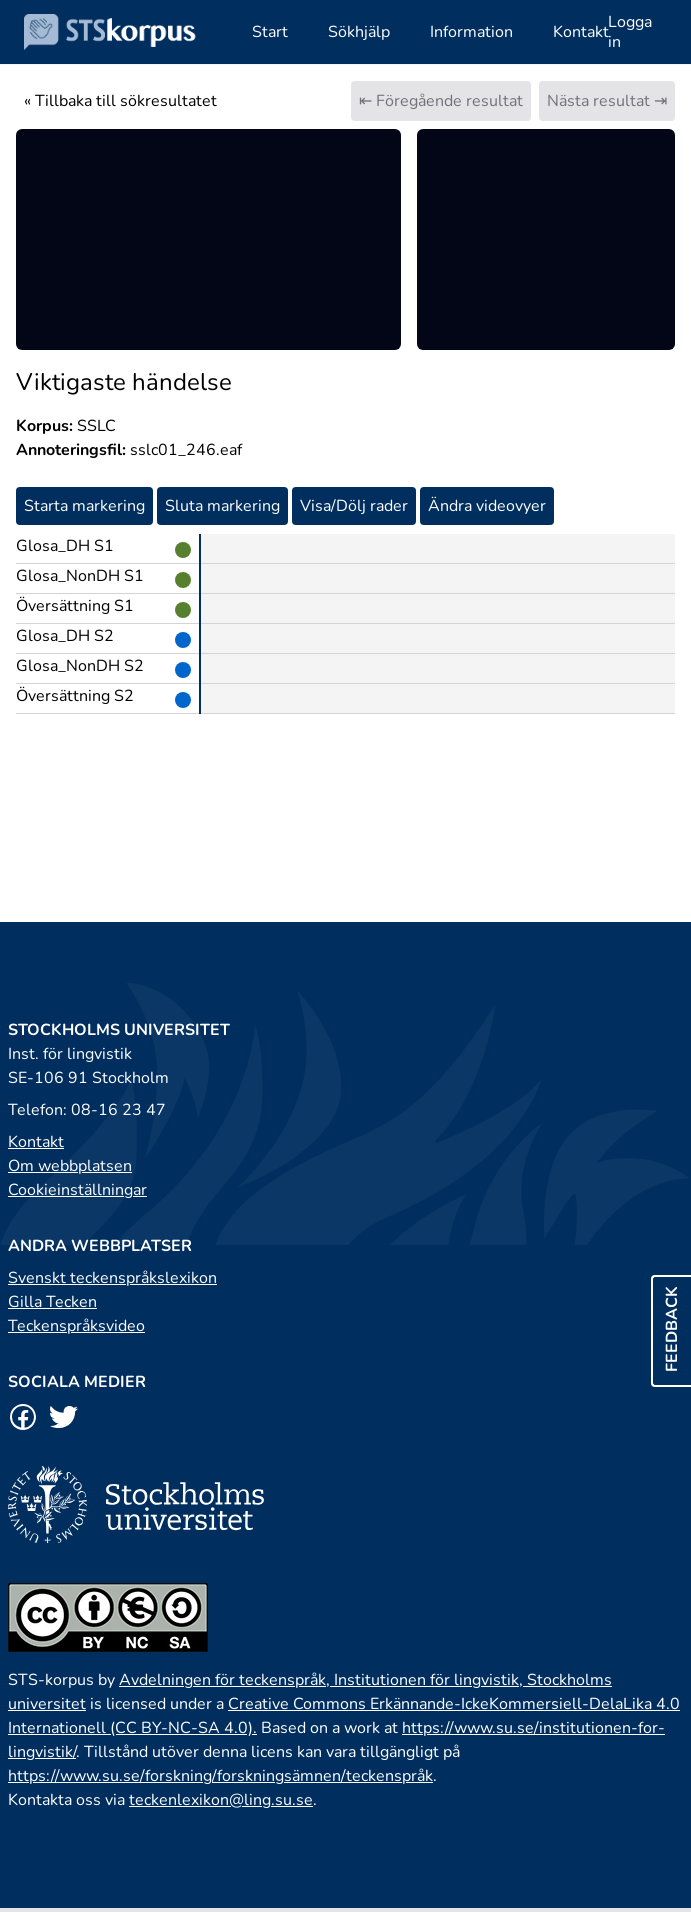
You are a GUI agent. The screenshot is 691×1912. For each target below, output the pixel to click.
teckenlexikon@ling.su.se (221, 1800)
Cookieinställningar (77, 1190)
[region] (208, 239)
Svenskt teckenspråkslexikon (112, 1278)
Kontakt (36, 1142)
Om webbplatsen (70, 1166)
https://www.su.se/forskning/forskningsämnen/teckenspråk (220, 1776)
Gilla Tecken (52, 1302)
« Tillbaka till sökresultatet (120, 101)
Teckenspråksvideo (76, 1326)
